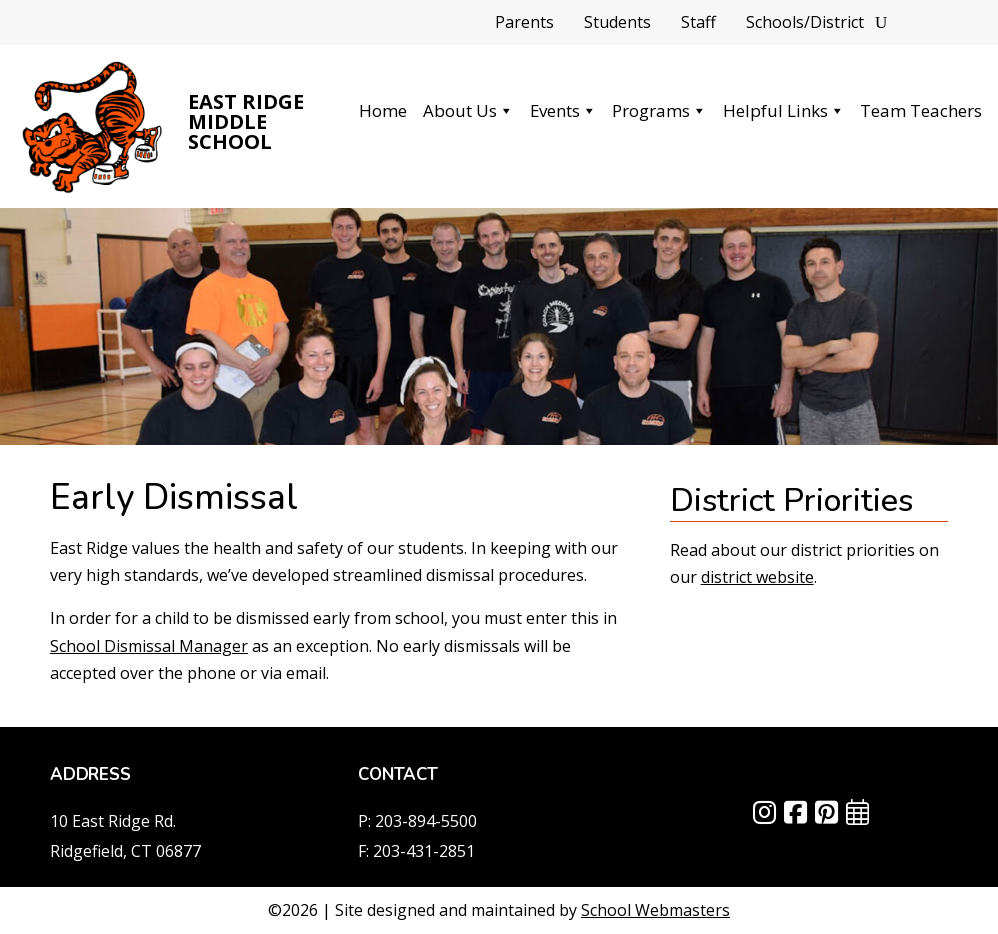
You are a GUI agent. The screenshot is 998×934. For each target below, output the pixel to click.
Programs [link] (659, 110)
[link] (93, 126)
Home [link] (383, 110)
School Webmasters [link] (655, 910)
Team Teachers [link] (921, 110)
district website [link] (757, 577)
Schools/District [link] (805, 24)
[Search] (881, 22)
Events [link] (563, 110)
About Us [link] (468, 110)
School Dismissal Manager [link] (149, 646)
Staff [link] (698, 24)
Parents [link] (524, 24)
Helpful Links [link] (784, 110)
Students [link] (617, 24)
